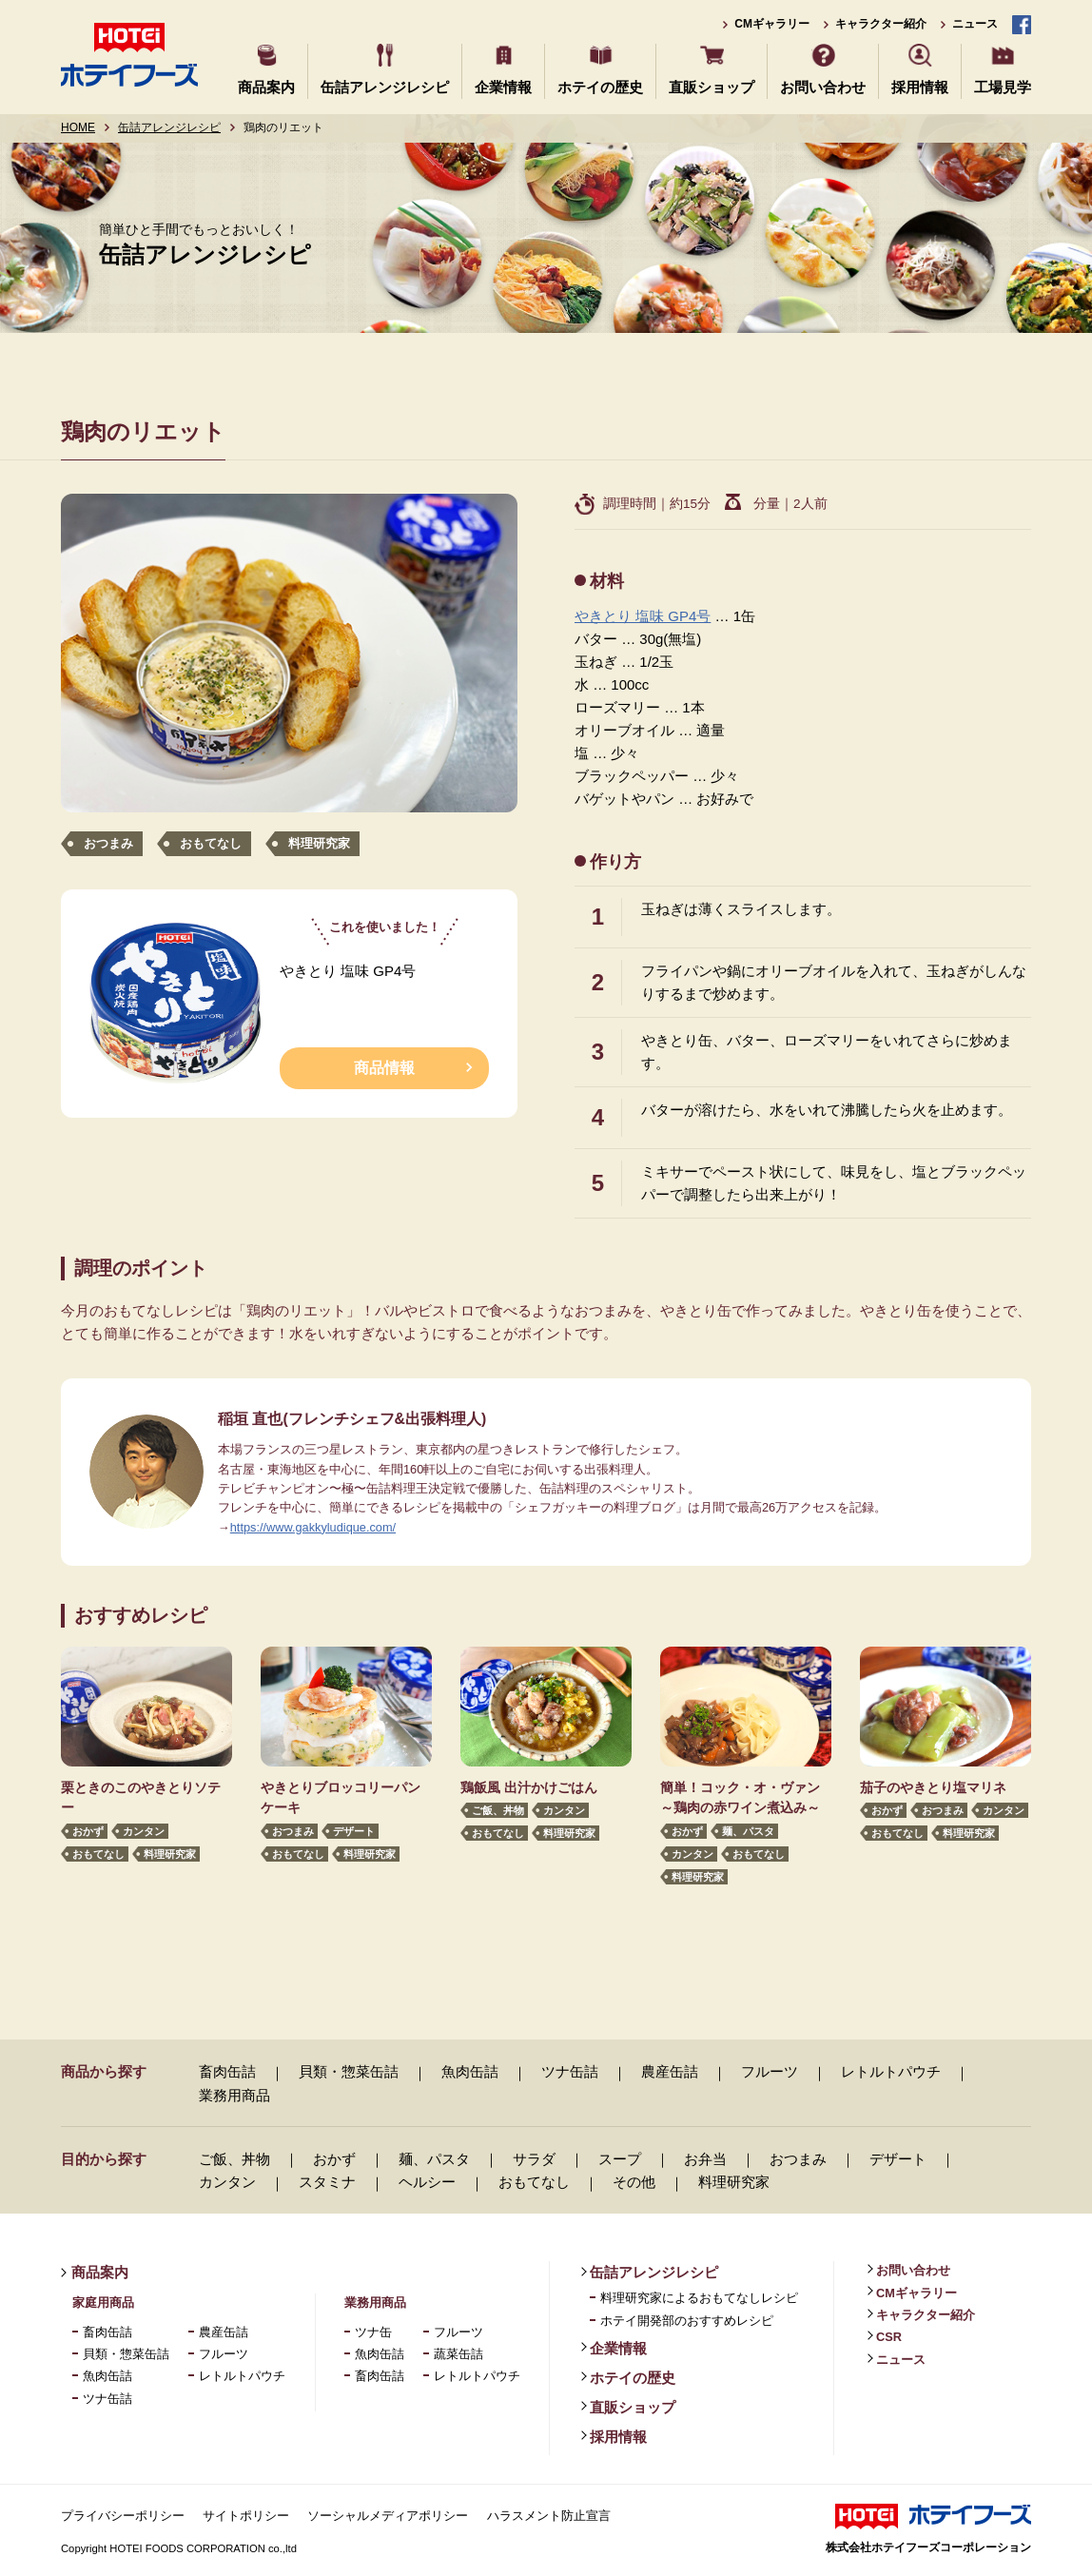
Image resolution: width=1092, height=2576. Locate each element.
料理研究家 (319, 843)
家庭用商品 (103, 2302)
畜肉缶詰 (227, 2071)
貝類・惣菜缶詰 (349, 2071)
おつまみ (108, 843)
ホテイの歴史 (600, 87)
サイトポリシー (246, 2515)
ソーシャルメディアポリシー (387, 2515)
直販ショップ (711, 87)
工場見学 (1002, 87)
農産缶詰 (669, 2071)
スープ (619, 2159)
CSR (889, 2337)
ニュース (975, 23)
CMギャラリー (771, 23)
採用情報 (919, 87)
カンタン (144, 1831)
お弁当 (705, 2159)
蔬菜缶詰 (458, 2354)
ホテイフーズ (129, 55)
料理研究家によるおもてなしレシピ (699, 2298)
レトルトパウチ (891, 2071)
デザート (354, 1831)
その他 (634, 2182)
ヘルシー (427, 2182)
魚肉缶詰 (469, 2071)
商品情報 (384, 1068)
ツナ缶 (373, 2332)
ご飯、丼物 (498, 1810)
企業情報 (503, 87)
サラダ (534, 2159)
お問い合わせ (823, 87)
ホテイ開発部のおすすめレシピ (686, 2320)
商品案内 (266, 87)
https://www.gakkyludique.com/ (313, 1527)
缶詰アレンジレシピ (385, 87)
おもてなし (211, 843)
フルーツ (769, 2071)
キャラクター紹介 (880, 23)
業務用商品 (234, 2095)
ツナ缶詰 (569, 2071)
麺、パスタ (748, 1831)
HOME (78, 127)
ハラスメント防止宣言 (549, 2515)
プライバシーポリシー (123, 2515)
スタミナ (327, 2182)
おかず (88, 1831)
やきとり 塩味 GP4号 (643, 616)
